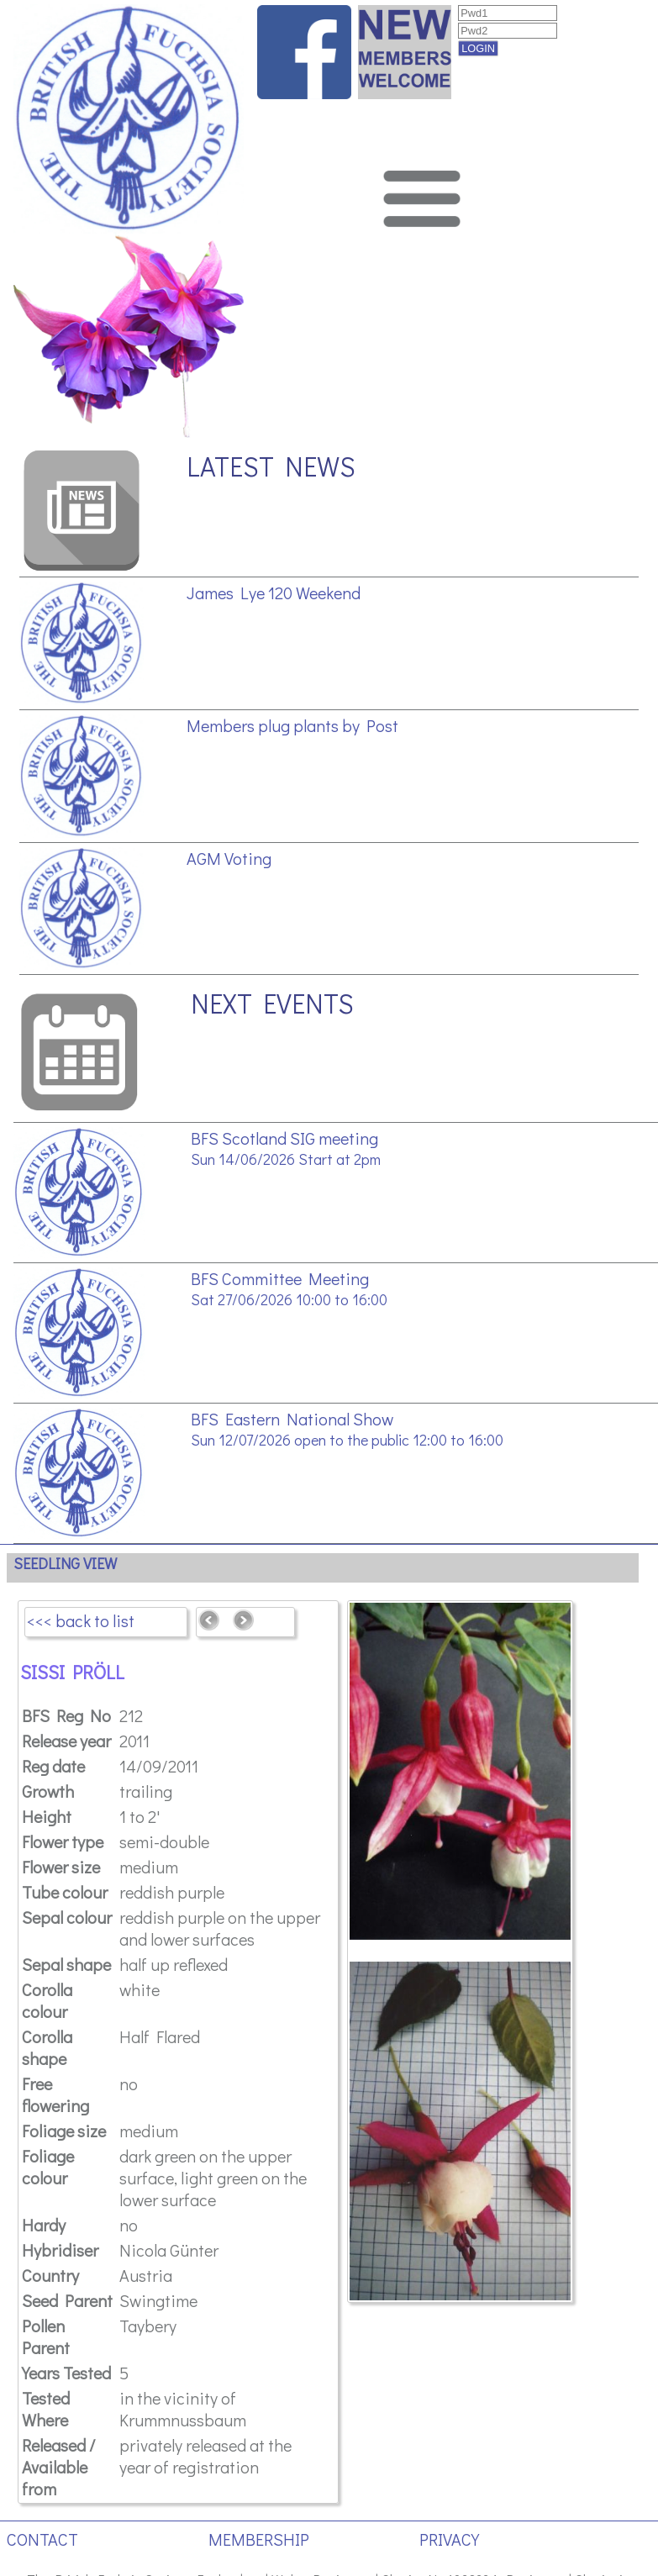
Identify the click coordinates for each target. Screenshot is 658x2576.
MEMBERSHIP (258, 2539)
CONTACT (42, 2539)
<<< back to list (80, 1620)
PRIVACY (449, 2539)
